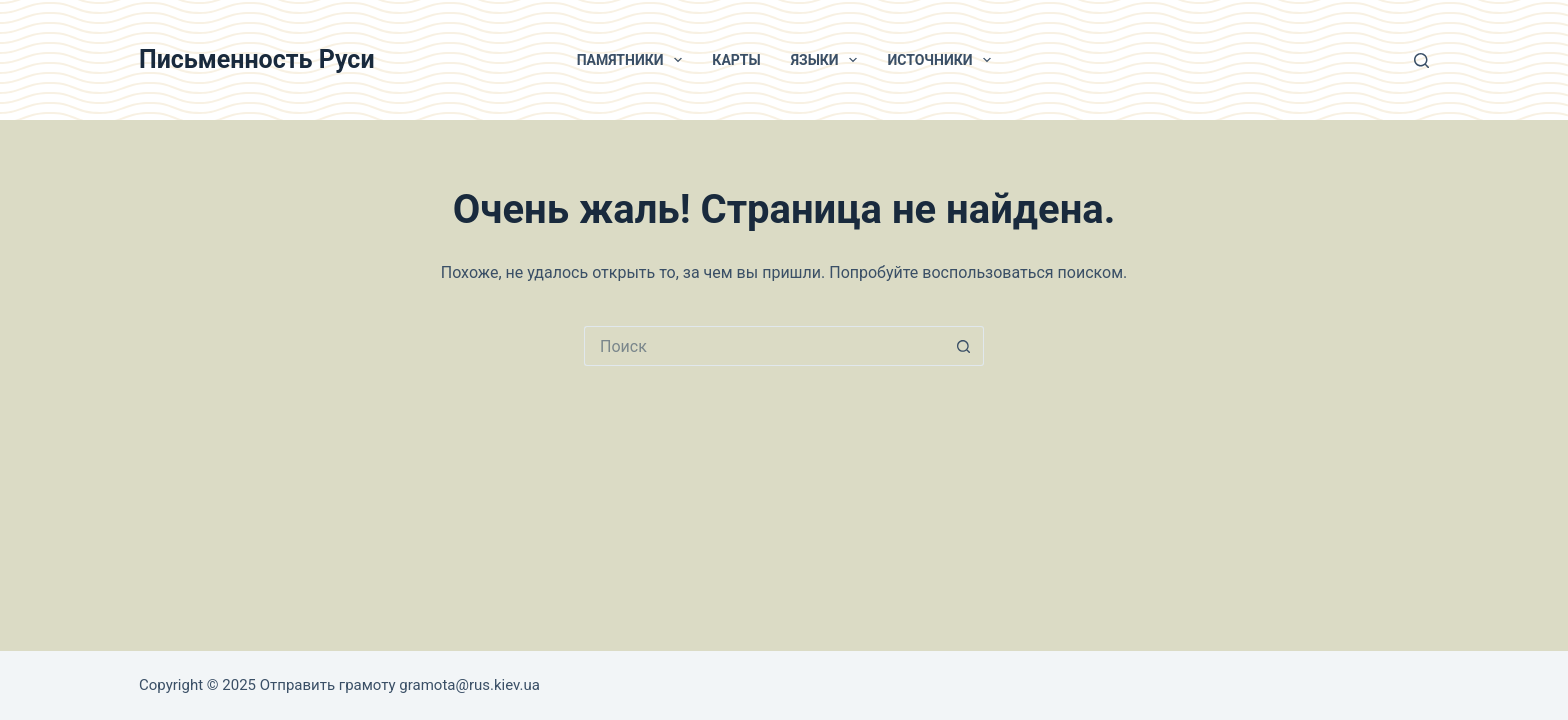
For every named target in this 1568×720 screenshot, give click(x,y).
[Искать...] (764, 346)
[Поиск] (1421, 60)
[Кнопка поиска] (964, 346)
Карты (736, 60)
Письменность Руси (257, 59)
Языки (828, 60)
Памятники (634, 60)
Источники (943, 60)
